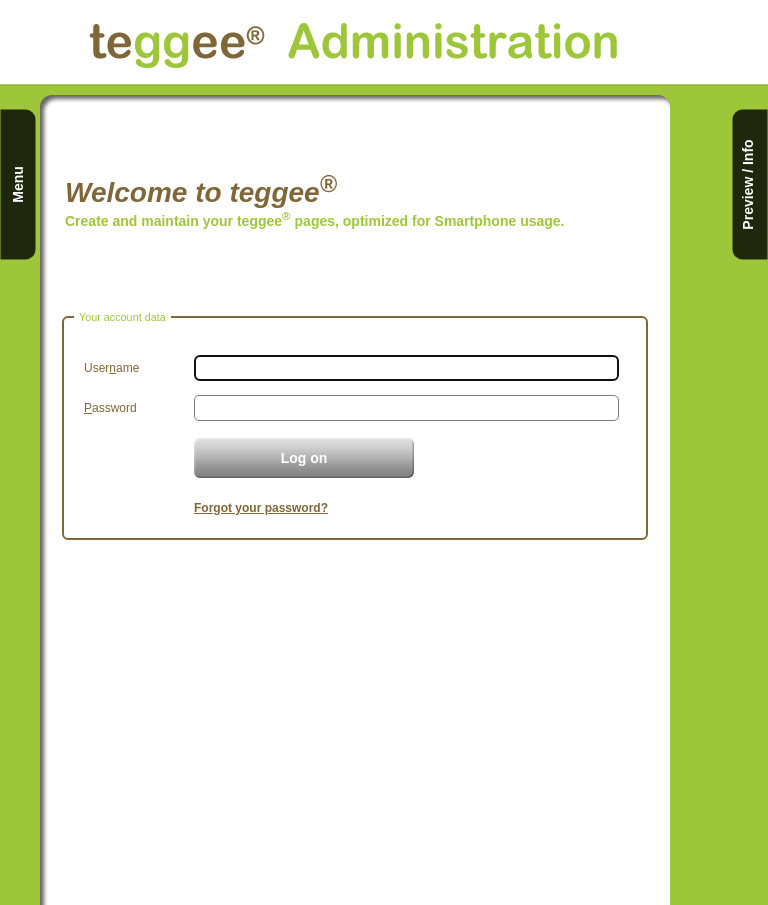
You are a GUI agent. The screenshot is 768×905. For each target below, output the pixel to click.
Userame (111, 368)
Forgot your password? (261, 508)
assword (110, 408)
